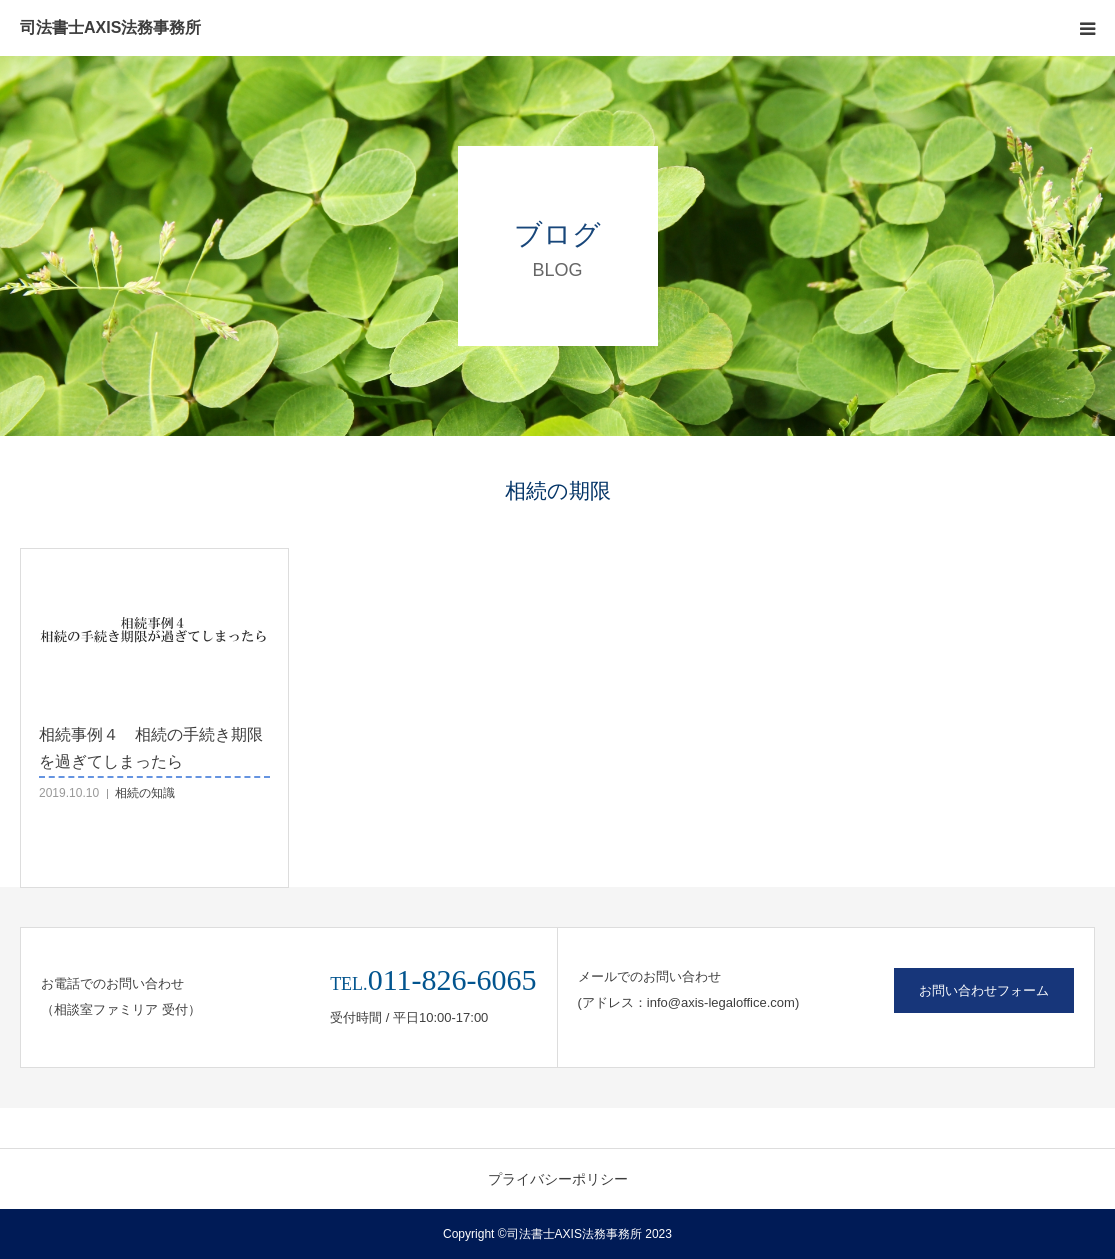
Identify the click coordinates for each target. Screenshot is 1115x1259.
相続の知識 (145, 793)
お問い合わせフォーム (984, 990)
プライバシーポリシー (558, 1179)
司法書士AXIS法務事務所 (110, 28)
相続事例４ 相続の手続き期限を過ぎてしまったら (151, 748)
